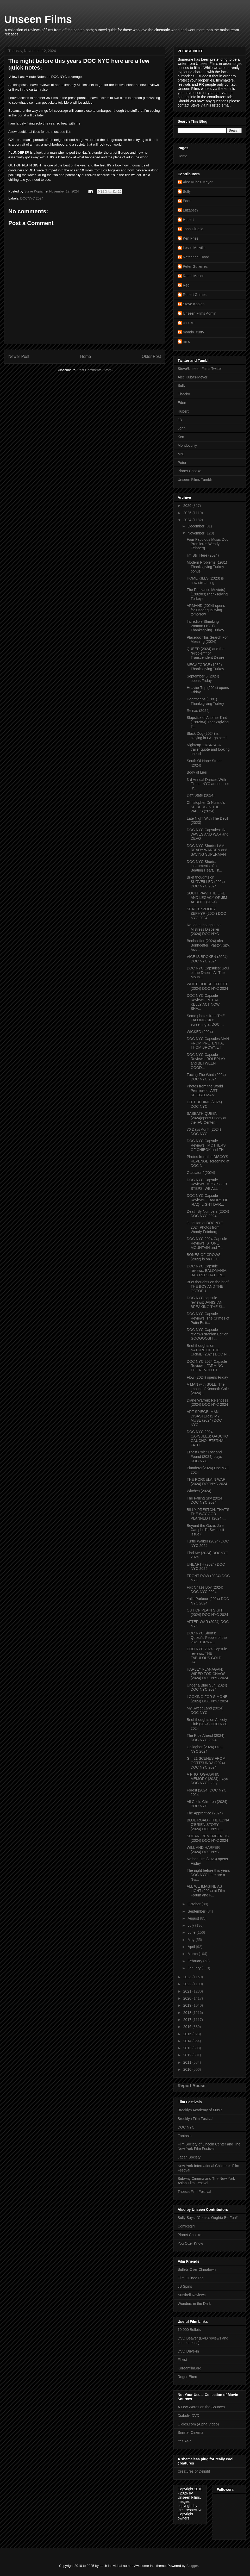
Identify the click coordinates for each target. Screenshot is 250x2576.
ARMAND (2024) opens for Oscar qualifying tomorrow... (206, 610)
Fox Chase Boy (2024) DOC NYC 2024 (205, 1589)
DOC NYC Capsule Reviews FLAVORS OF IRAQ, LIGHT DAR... (207, 1199)
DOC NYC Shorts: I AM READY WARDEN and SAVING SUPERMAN (207, 850)
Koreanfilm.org (189, 2368)
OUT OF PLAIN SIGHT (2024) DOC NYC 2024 (207, 1612)
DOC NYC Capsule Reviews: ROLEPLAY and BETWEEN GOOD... (206, 1061)
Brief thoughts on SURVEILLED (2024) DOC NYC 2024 (206, 881)
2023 (187, 1977)
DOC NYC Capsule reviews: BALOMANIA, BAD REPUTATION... (207, 1270)
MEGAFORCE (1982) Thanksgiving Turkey (205, 667)
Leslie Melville (194, 248)
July (191, 1925)
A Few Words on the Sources (201, 2407)
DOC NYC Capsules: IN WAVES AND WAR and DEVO (207, 834)
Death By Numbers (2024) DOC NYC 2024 (208, 1213)
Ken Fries (190, 238)
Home (85, 356)
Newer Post (18, 356)
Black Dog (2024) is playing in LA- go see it (207, 735)
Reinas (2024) (198, 710)
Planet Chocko (189, 471)
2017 (187, 2020)
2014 (187, 2041)
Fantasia (185, 2136)
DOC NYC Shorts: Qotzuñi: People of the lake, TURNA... (207, 1637)
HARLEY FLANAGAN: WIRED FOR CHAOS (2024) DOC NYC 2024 (207, 1673)
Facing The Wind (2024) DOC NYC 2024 (206, 1077)
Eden (187, 201)
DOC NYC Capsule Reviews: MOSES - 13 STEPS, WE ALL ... (207, 1184)
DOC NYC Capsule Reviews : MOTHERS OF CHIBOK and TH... (207, 1145)
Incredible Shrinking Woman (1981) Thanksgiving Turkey (205, 625)
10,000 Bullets (189, 2330)
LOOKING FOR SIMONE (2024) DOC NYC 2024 (207, 1699)
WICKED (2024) (200, 1032)
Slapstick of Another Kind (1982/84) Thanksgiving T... (208, 722)
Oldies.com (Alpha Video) (198, 2424)
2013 (187, 2048)
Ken (181, 437)
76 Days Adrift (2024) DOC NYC (204, 1131)
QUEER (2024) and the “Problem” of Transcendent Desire (205, 653)
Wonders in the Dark (194, 2303)
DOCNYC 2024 (31, 198)
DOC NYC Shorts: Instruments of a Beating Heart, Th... (204, 866)
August (194, 1918)
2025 (187, 513)
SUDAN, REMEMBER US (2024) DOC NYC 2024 (208, 1838)
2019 (187, 2005)
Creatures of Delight (194, 2471)
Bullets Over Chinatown (197, 2269)
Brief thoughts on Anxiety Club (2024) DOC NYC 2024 (207, 1724)
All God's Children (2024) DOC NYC (207, 1804)
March (193, 1954)
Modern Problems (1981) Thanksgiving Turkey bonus (207, 566)
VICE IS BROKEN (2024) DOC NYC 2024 (207, 959)
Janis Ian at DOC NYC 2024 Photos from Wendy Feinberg (205, 1227)
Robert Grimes (195, 295)
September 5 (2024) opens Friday (203, 678)
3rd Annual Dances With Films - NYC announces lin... (208, 784)
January (195, 1968)
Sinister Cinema (190, 2432)
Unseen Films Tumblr (195, 479)
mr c (186, 341)
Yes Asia (184, 2441)
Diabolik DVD (188, 2415)
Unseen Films (38, 19)
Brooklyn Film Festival (195, 2119)
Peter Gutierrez (195, 266)
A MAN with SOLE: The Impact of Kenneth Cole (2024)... (208, 1388)
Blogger (192, 2566)
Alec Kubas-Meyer (198, 182)
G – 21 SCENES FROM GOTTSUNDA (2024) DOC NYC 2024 (206, 1762)
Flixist (182, 2359)
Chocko (184, 394)
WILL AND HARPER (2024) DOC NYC (203, 1849)
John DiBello (193, 229)
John (181, 428)
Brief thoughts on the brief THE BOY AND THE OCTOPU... (207, 1286)
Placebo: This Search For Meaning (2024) (207, 639)
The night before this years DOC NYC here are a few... (208, 1874)
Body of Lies (197, 772)
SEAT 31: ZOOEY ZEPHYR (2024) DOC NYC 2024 (206, 913)
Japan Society (189, 2157)
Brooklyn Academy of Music (200, 2110)
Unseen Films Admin (199, 313)
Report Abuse (191, 2085)
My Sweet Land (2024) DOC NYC (205, 1710)
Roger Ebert (187, 2377)
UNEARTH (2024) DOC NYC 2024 (206, 1566)
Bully (187, 191)
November (196, 533)
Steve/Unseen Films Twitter (200, 368)
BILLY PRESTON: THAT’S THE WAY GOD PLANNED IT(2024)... (208, 1514)
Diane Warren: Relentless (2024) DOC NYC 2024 (207, 1402)
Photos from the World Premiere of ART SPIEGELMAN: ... (205, 1090)
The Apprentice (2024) (205, 1813)
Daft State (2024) (201, 795)
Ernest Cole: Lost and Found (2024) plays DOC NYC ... (204, 1456)
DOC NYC (186, 2127)
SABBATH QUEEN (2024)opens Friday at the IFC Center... (206, 1117)
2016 (187, 2027)
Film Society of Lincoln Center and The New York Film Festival (209, 2146)
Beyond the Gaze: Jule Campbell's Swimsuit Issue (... (205, 1529)
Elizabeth (190, 210)
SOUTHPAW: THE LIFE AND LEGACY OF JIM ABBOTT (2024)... (207, 897)
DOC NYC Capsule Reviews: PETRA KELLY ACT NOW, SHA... (203, 1002)
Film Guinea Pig (191, 2278)
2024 (187, 520)
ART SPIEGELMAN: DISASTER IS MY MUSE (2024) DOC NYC (204, 1418)
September (197, 1911)
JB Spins (185, 2286)
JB (180, 420)
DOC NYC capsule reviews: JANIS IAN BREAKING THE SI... (206, 1302)
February (195, 1961)
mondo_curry (193, 332)
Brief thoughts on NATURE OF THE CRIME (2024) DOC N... (208, 1350)
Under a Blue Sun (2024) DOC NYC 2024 (207, 1687)
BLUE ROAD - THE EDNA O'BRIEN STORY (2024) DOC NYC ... (208, 1824)
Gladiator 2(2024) (201, 1173)
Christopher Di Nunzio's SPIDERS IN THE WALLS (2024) (206, 806)
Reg (186, 285)
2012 (187, 2055)
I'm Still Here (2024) (203, 555)
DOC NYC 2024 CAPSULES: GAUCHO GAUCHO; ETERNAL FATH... (207, 1438)
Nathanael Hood (196, 257)
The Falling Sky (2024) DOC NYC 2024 (205, 1500)
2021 (187, 1991)
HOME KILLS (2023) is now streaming (205, 580)
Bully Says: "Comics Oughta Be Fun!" (208, 2218)
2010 (187, 2069)
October (195, 1904)
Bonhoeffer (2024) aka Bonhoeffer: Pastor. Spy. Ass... (208, 945)
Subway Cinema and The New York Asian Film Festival (206, 2180)
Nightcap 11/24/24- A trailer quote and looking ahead (208, 749)
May (191, 1940)
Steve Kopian (193, 304)
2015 (187, 2034)
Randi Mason (193, 276)
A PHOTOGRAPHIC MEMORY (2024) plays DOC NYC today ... (207, 1778)
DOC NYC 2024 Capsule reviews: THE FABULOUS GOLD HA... (207, 1655)
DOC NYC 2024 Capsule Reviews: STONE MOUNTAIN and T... (207, 1243)
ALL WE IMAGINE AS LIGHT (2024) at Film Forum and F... (206, 1890)
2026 (187, 505)
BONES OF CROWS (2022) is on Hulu (204, 1257)
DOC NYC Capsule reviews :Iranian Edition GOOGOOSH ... (207, 1334)
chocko (188, 323)
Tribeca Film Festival (194, 2191)
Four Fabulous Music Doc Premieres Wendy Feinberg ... (207, 543)
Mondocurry (187, 445)
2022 (187, 1984)
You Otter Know (190, 2243)
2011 (187, 2062)
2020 (187, 1998)
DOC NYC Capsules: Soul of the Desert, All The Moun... (208, 972)
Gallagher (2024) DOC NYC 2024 (205, 1749)
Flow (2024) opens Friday (207, 1377)
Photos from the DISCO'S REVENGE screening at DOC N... (208, 1161)
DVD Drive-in (188, 2351)
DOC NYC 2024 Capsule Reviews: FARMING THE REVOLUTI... (207, 1365)
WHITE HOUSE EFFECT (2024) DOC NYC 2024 (207, 986)
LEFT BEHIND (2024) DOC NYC (204, 1104)
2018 (187, 2013)
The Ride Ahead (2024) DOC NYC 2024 (205, 1737)
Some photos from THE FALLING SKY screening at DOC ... (206, 1020)
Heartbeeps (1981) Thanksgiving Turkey (205, 701)
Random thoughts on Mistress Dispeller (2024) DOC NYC (204, 929)
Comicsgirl (186, 2226)
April (192, 1947)
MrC (181, 454)
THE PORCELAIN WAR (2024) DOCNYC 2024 (207, 1481)
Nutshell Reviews (191, 2295)
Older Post (151, 356)
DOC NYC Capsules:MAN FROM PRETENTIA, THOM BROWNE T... (208, 1043)
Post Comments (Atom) (95, 370)
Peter (182, 463)
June (192, 1932)
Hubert (188, 219)
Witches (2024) (199, 1491)
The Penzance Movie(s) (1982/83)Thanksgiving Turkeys (207, 594)
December (196, 526)
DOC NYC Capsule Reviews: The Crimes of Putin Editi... (208, 1318)
